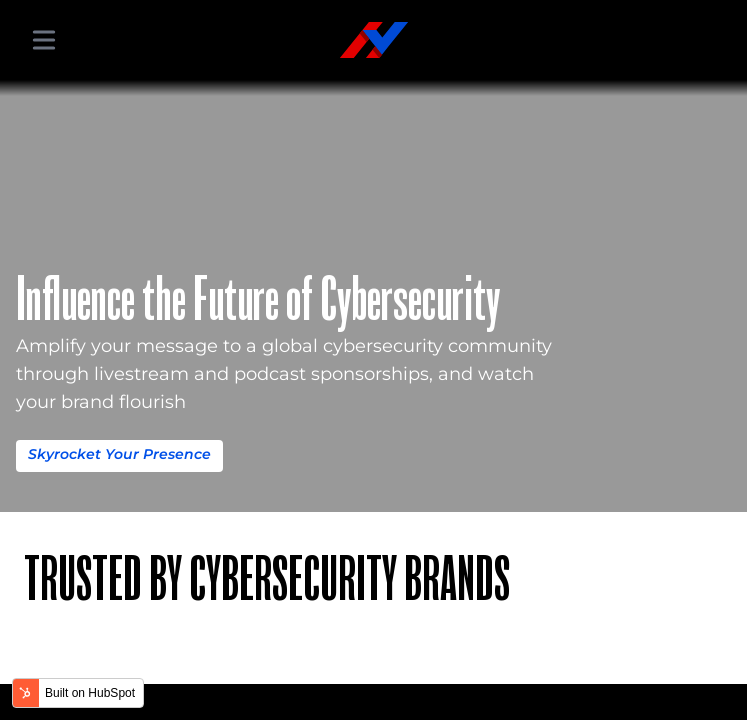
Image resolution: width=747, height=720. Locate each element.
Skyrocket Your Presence (119, 454)
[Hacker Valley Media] (374, 40)
